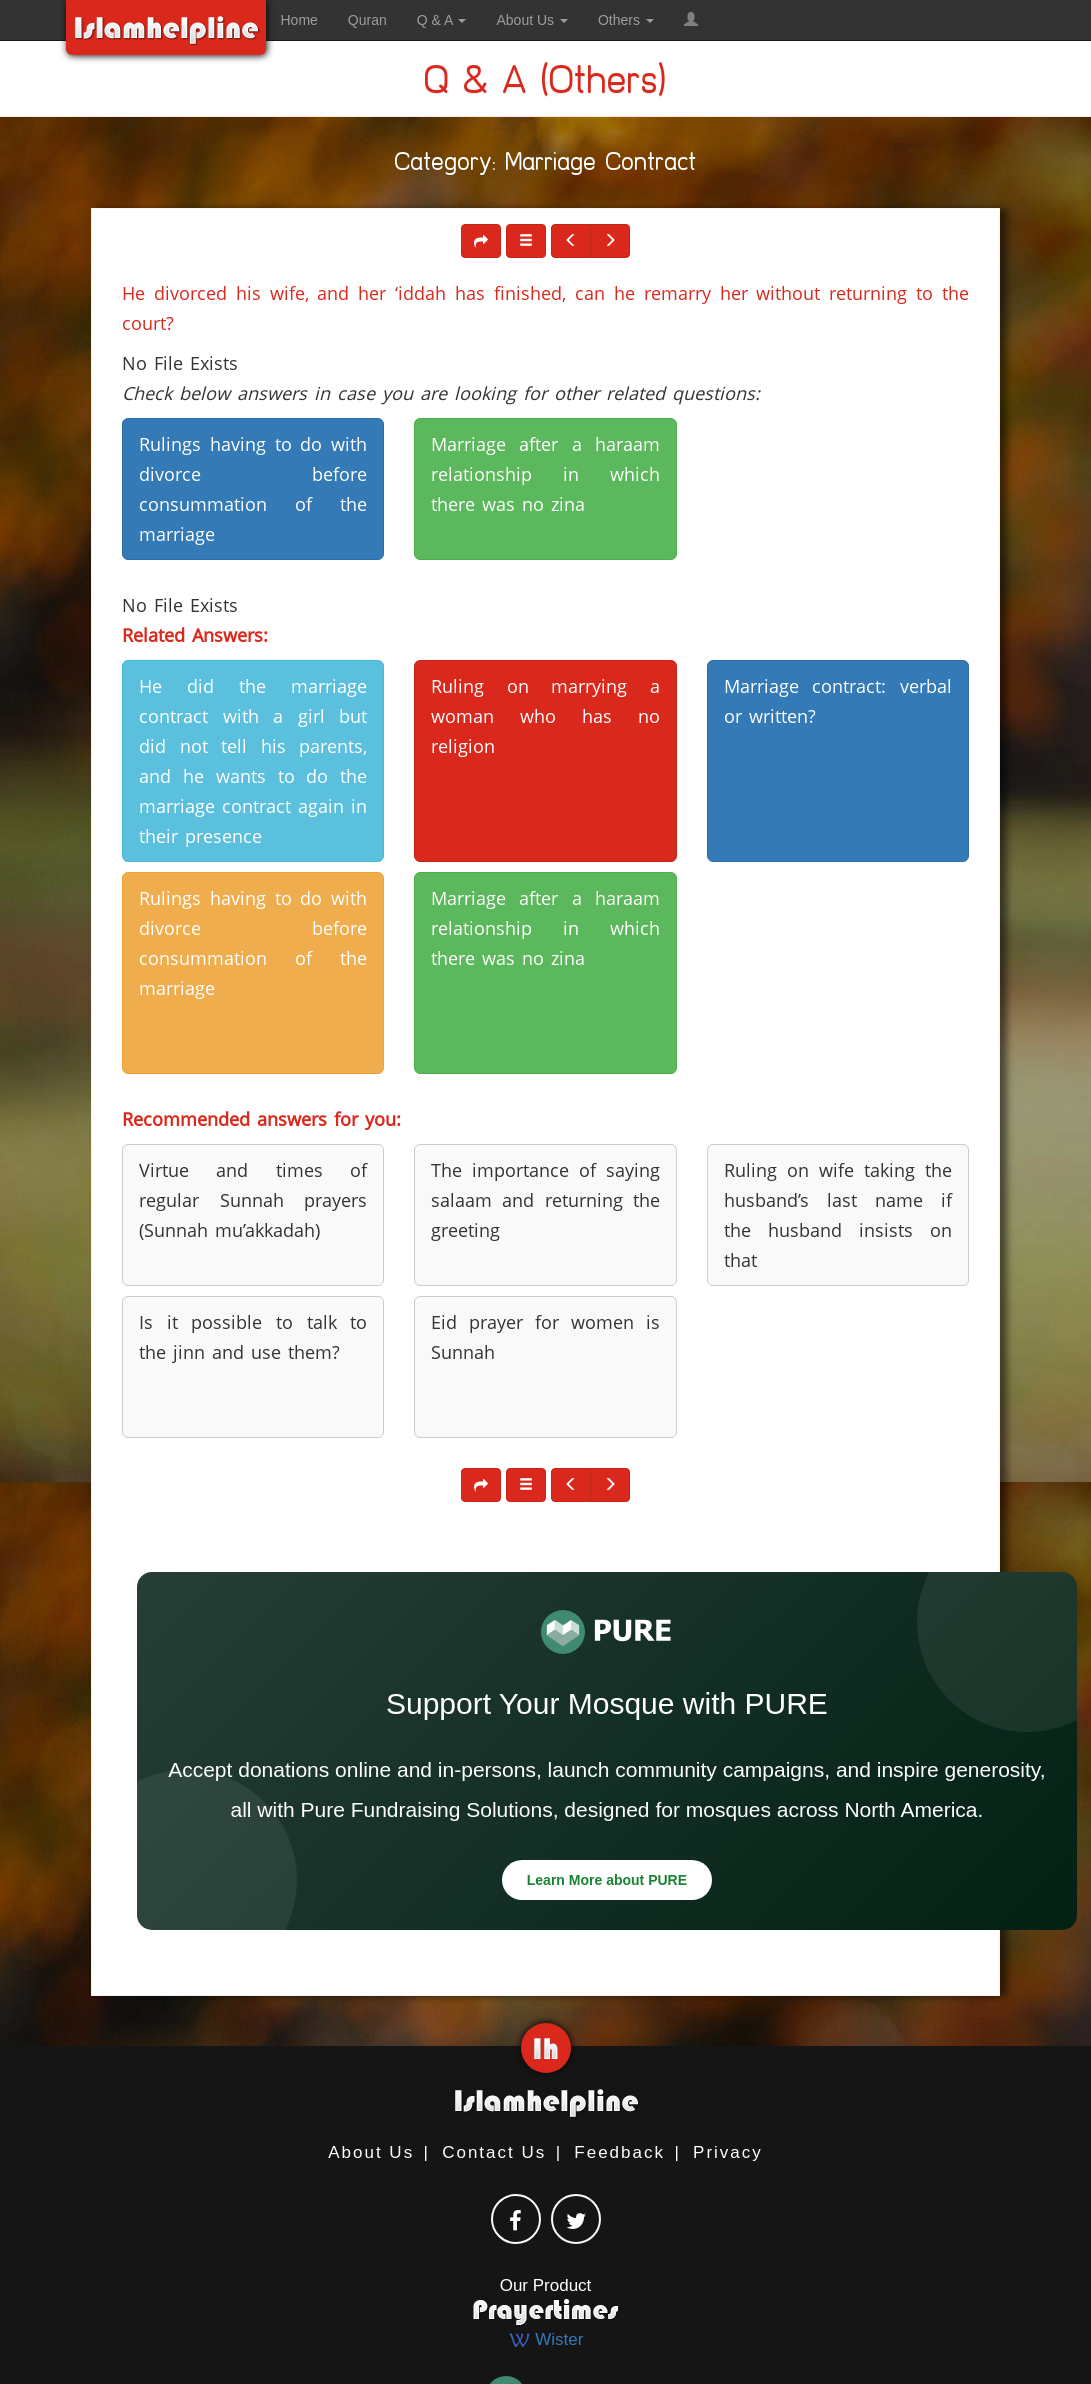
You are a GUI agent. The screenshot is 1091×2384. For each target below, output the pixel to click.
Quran (367, 20)
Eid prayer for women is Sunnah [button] (545, 1337)
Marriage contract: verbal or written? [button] (838, 701)
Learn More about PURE (607, 1880)
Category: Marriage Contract (546, 165)
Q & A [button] (442, 20)
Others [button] (626, 20)
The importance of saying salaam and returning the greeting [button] (545, 1200)
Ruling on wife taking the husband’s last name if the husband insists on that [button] (838, 1215)
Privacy (728, 2152)
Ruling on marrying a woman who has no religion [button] (545, 716)
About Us (371, 2152)
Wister (546, 2339)
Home (299, 20)
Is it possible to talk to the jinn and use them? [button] (253, 1337)
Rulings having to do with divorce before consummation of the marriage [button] (253, 489)
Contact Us (494, 2152)
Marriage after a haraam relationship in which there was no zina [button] (545, 474)
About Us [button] (531, 20)
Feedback (619, 2152)
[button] (691, 20)
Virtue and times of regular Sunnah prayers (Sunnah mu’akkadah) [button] (253, 1200)
